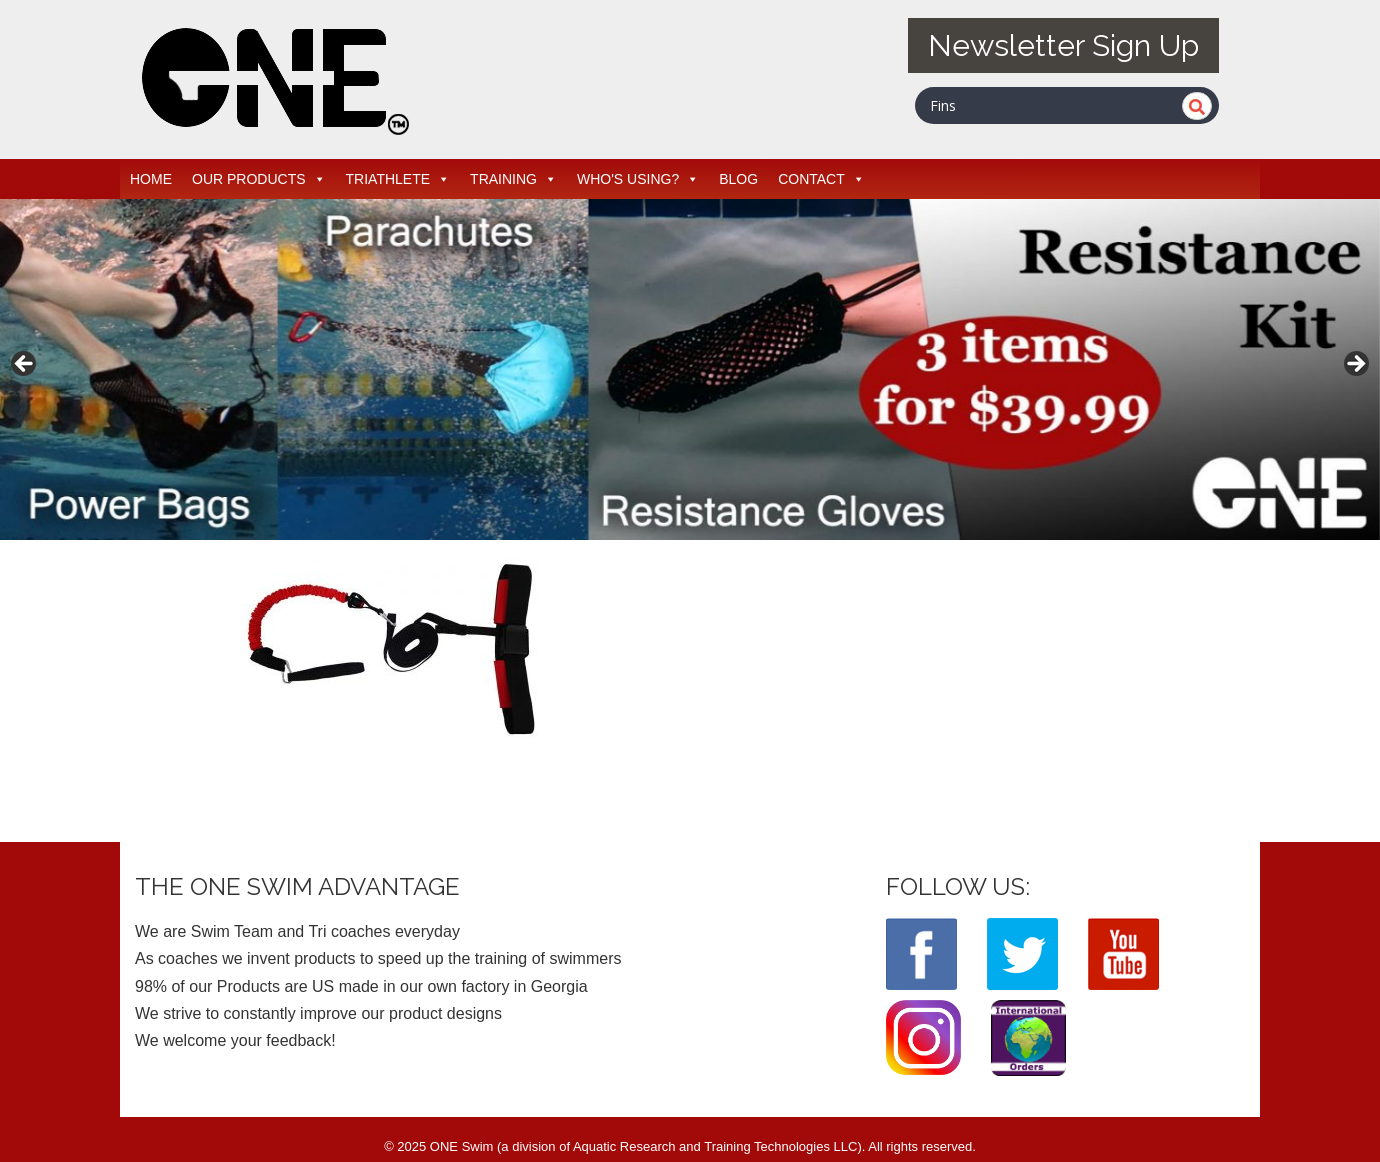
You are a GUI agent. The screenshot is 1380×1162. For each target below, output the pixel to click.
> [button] (1355, 365)
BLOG (738, 179)
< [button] (25, 365)
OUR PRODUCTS (259, 179)
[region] (690, 369)
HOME (151, 179)
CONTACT (821, 179)
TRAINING (513, 179)
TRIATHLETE (398, 179)
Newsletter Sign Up (1063, 45)
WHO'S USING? (638, 179)
